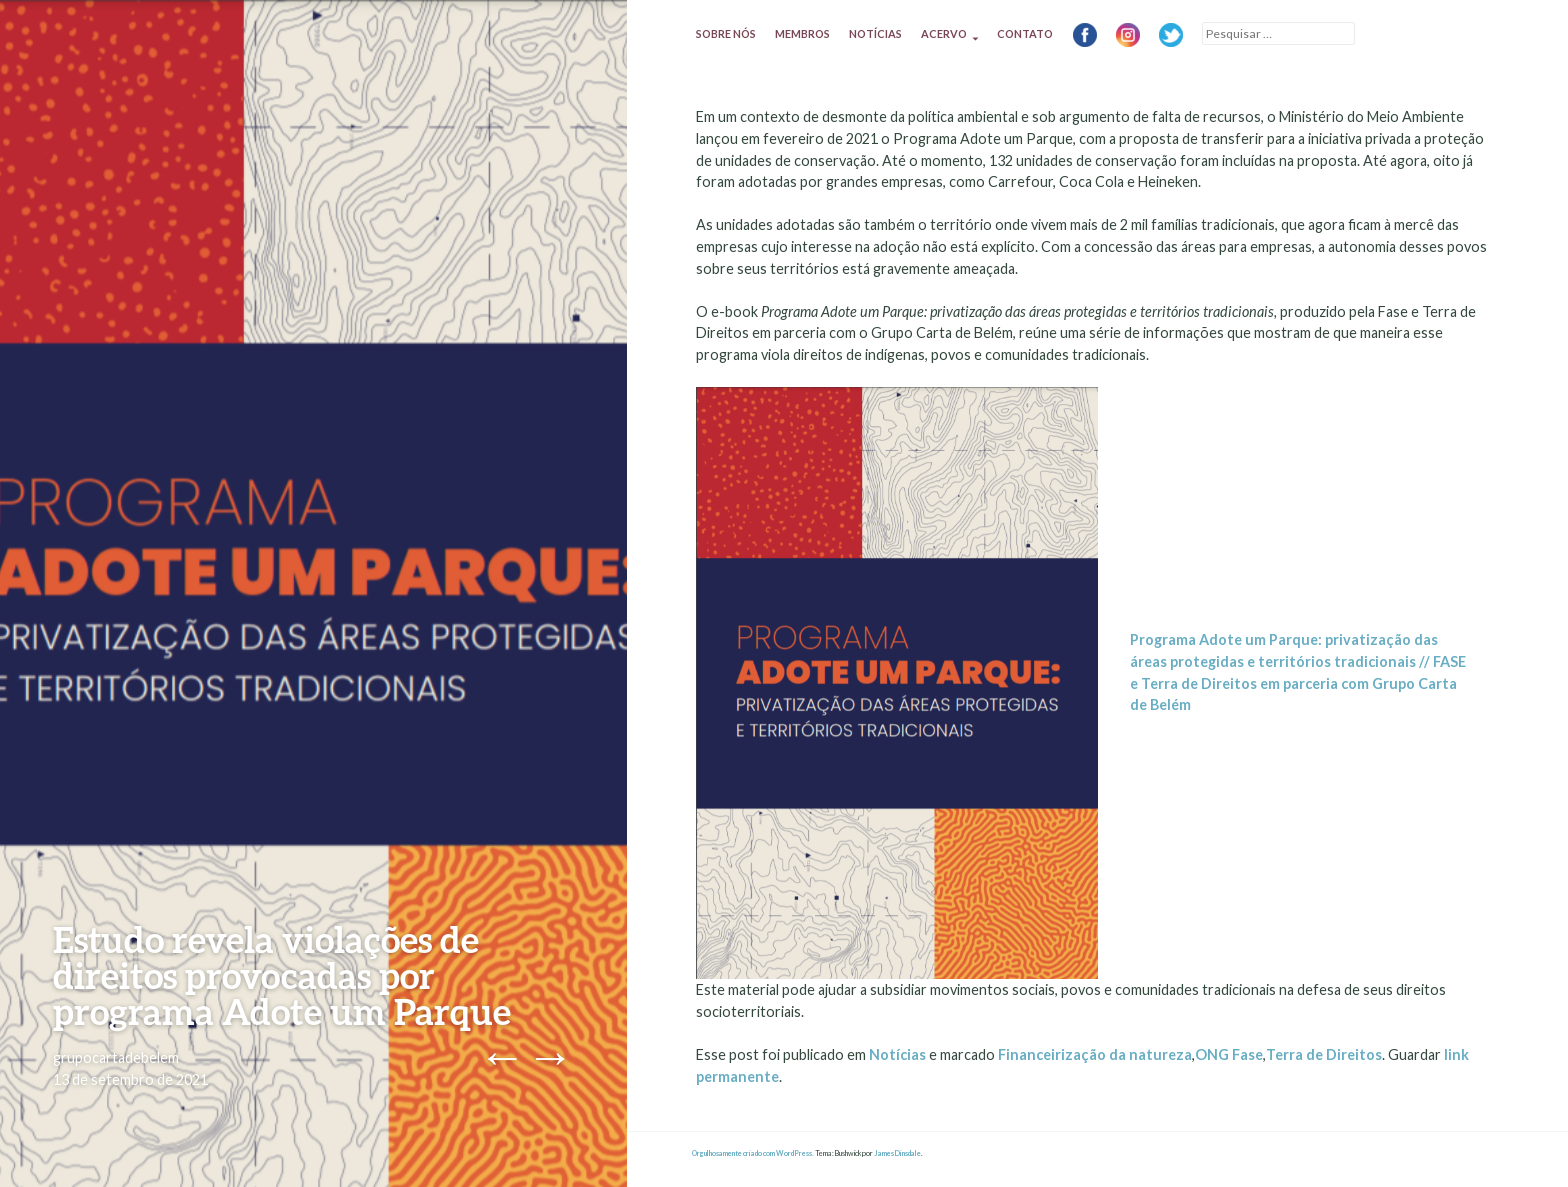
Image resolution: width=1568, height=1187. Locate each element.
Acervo (944, 33)
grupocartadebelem (116, 1057)
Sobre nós (726, 33)
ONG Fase (1229, 1054)
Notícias (875, 33)
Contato (1025, 33)
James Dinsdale (897, 1153)
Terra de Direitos (1324, 1054)
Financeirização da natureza (1095, 1054)
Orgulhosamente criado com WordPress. (753, 1153)
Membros (802, 33)
